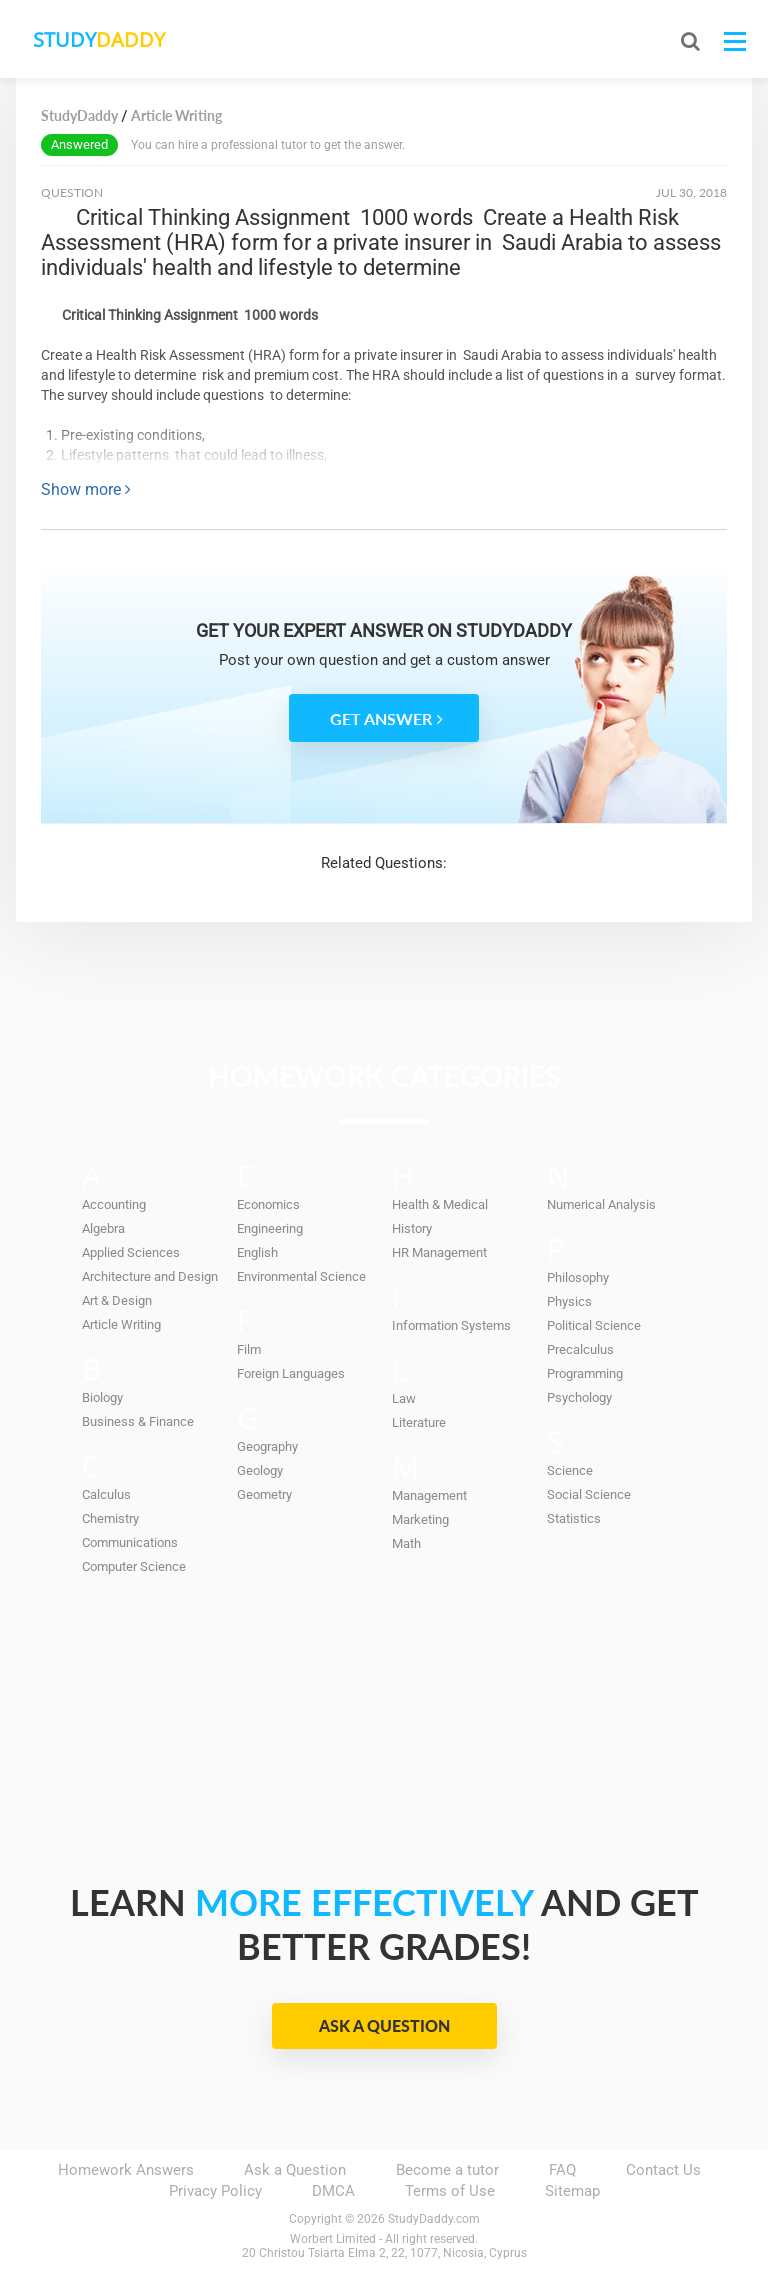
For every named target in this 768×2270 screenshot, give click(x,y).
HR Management (439, 1252)
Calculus (106, 1494)
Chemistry (110, 1518)
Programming (585, 1373)
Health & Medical (440, 1204)
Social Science (589, 1494)
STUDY (122, 39)
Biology (102, 1397)
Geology (260, 1470)
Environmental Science (301, 1276)
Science (570, 1470)
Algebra (103, 1228)
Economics (268, 1204)
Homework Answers (126, 2170)
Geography (267, 1446)
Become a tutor (447, 2170)
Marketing (420, 1519)
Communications (130, 1542)
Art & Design (117, 1300)
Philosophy (578, 1277)
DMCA (333, 2191)
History (412, 1228)
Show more (86, 489)
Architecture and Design (150, 1276)
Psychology (579, 1397)
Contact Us (663, 2170)
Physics (569, 1301)
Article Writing (121, 1324)
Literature (419, 1422)
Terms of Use (450, 2191)
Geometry (264, 1494)
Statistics (574, 1518)
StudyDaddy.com (434, 2219)
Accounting (114, 1204)
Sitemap (572, 2191)
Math (406, 1543)
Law (404, 1398)
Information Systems (451, 1325)
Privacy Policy (215, 2191)
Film (249, 1349)
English (257, 1252)
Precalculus (580, 1349)
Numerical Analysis (601, 1204)
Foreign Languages (291, 1373)
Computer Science (134, 1566)
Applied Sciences (131, 1252)
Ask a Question (384, 2025)
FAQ (562, 2170)
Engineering (270, 1228)
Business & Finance (138, 1421)
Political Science (594, 1325)
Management (429, 1495)
